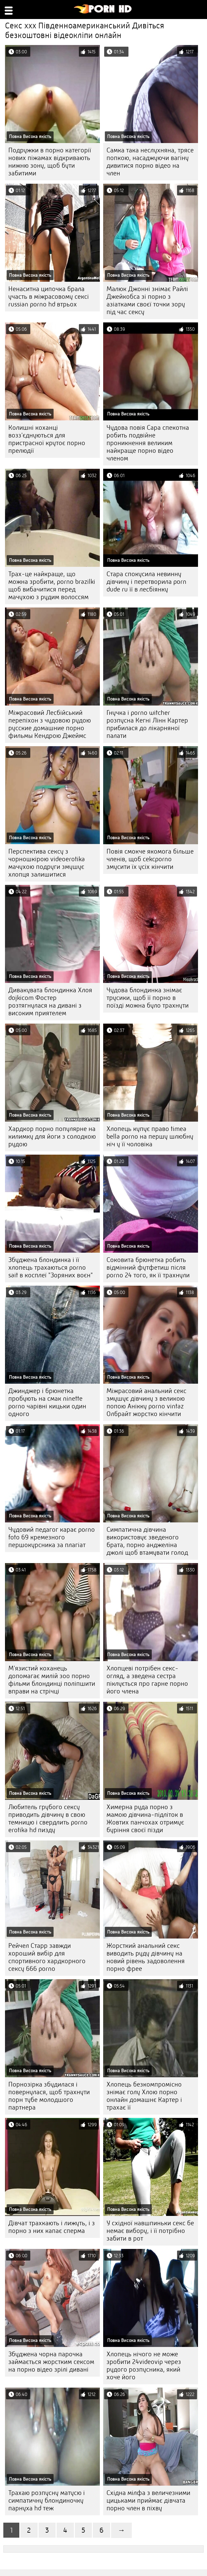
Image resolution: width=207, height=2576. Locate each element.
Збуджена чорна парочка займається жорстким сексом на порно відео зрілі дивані (51, 2361)
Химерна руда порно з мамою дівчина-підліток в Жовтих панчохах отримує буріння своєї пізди (145, 1818)
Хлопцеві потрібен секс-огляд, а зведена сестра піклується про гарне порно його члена (147, 1679)
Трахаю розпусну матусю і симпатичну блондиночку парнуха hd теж (46, 2500)
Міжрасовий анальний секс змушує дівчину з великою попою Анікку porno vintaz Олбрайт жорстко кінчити (146, 1402)
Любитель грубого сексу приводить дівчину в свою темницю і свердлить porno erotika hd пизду (48, 1818)
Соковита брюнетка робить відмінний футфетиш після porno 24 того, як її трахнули (148, 1267)
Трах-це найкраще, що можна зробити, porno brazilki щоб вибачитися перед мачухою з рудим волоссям (51, 585)
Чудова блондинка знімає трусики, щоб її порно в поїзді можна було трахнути (147, 997)
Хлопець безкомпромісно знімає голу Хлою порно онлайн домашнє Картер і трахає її (144, 2096)
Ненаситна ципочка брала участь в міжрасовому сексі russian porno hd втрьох (48, 296)
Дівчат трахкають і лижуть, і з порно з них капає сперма (51, 2227)
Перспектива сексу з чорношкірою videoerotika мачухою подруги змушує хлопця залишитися (46, 863)
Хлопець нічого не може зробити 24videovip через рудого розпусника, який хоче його (143, 2365)
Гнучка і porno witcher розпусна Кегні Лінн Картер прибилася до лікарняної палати (147, 724)
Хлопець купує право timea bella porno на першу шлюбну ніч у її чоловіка (149, 1136)
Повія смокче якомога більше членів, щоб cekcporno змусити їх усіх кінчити (150, 859)
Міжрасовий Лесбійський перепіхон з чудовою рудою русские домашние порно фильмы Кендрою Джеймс (49, 724)
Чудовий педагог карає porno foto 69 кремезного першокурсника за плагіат (51, 1537)
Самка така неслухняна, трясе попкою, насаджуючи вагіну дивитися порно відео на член (150, 161)
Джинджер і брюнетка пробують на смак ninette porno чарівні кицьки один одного (47, 1402)
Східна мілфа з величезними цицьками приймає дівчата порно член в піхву (148, 2500)
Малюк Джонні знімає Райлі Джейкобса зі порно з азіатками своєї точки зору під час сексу (147, 300)
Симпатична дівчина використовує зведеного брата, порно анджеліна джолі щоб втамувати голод (147, 1541)
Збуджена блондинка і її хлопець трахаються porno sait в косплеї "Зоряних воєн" (50, 1267)
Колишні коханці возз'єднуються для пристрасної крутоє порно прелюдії (46, 439)
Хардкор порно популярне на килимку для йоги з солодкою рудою (52, 1136)
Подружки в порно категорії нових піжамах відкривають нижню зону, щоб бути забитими (49, 161)
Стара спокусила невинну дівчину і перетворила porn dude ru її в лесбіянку (146, 581)
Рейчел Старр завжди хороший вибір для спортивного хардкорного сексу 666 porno (47, 1957)
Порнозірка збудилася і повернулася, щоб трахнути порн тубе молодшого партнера (49, 2096)
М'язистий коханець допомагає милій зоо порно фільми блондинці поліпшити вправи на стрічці (51, 1679)
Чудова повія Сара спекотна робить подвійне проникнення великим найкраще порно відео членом (147, 443)
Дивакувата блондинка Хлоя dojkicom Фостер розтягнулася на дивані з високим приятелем (50, 1001)
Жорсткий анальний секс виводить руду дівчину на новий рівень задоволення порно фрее (145, 1957)
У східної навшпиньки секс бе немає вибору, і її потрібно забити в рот (150, 2230)
